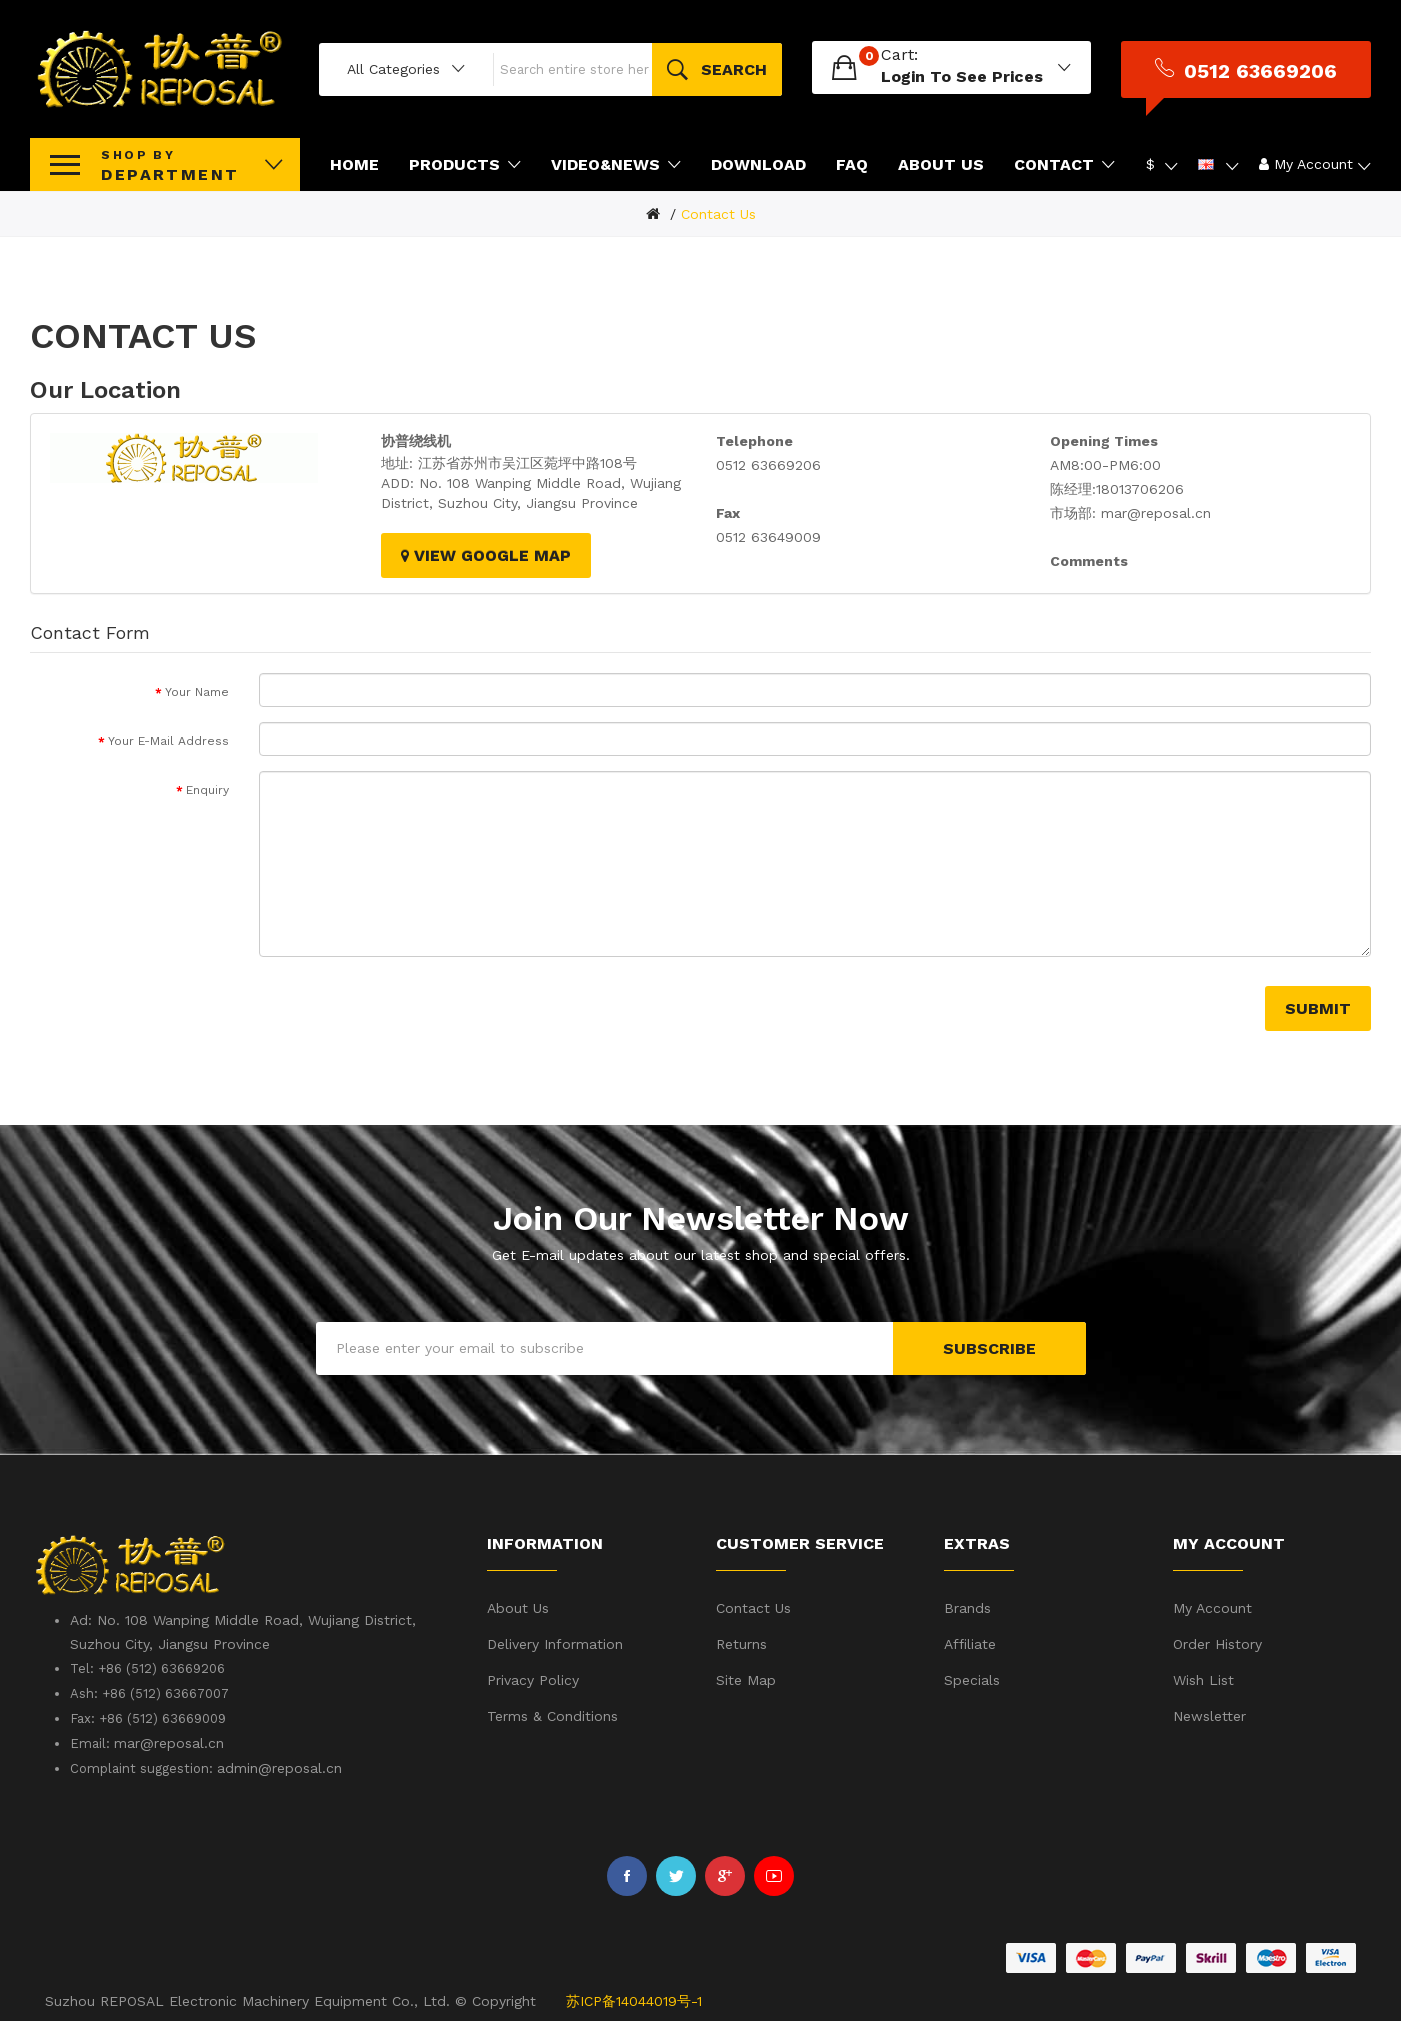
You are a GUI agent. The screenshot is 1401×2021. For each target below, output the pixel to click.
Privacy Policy (533, 1677)
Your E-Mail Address (168, 738)
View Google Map (486, 552)
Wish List (1203, 1677)
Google (725, 1874)
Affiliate (970, 1641)
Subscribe (989, 1345)
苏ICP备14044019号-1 (634, 1998)
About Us (518, 1605)
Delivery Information (555, 1641)
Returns (741, 1641)
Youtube (774, 1874)
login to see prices (962, 74)
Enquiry (207, 787)
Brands (967, 1605)
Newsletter (1209, 1713)
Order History (1217, 1641)
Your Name (197, 689)
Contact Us (718, 211)
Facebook (627, 1874)
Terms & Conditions (552, 1713)
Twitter (676, 1874)
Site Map (746, 1677)
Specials (972, 1677)
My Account (1212, 1605)
